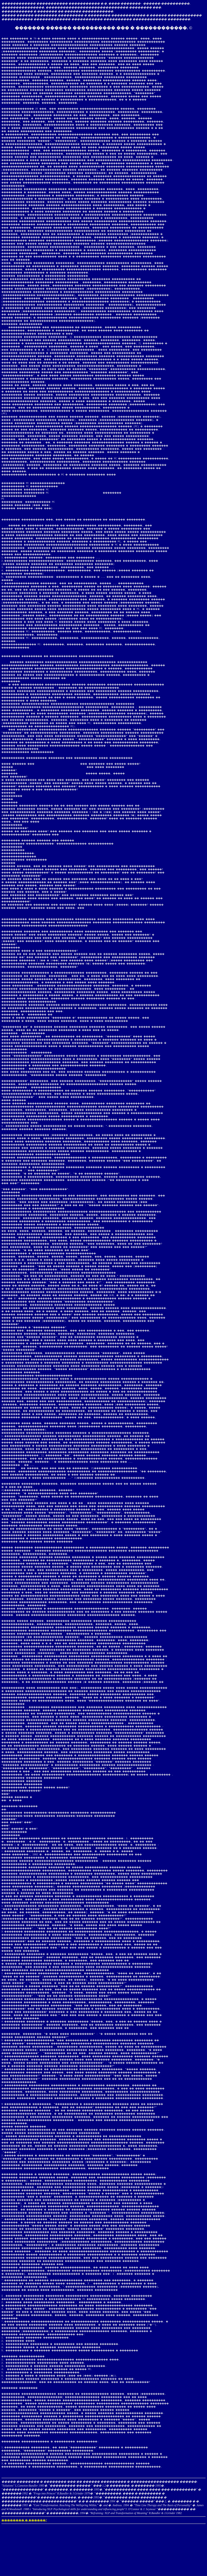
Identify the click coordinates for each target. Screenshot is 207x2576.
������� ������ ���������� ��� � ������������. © (103, 28)
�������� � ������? (24, 2542)
